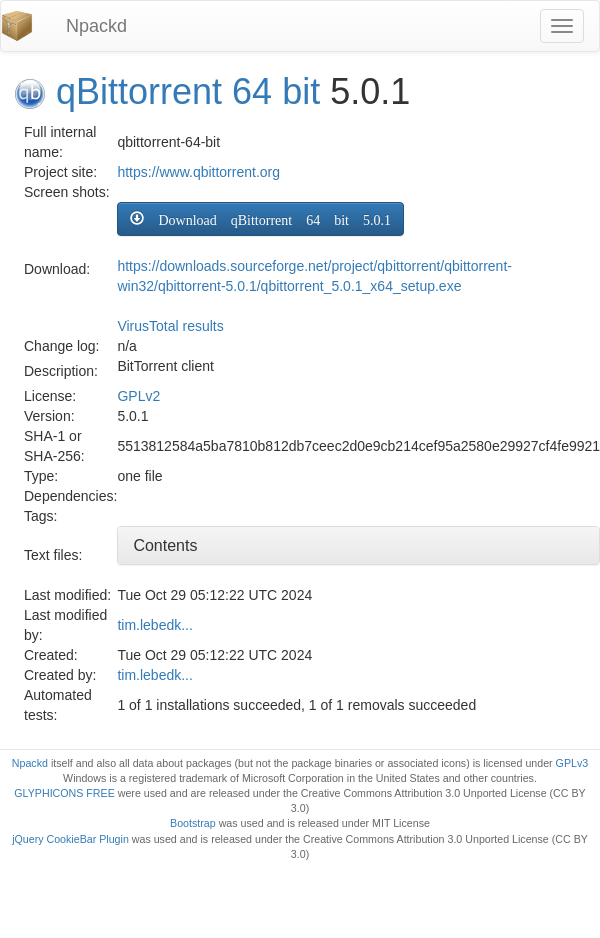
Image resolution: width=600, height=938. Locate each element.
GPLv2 (138, 396)
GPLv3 (572, 763)
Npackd (96, 26)
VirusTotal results (170, 326)
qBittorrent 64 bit (188, 91)
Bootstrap (193, 823)
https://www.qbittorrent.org (198, 172)
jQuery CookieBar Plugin (70, 839)
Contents (165, 545)
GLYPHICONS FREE (64, 793)
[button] (260, 219)
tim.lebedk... (154, 625)
